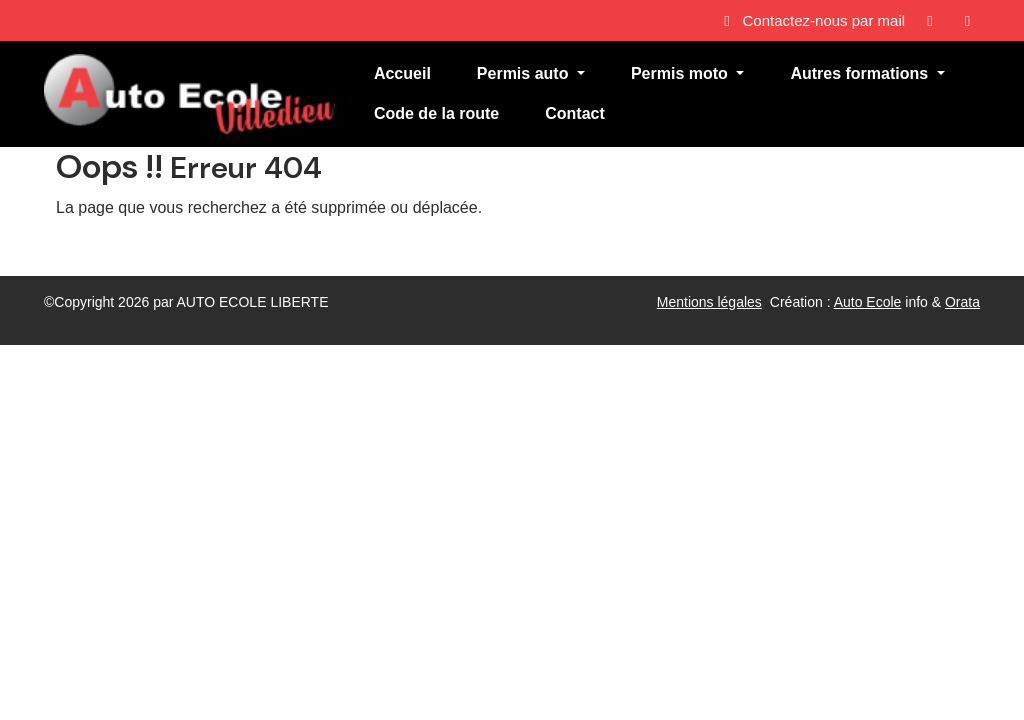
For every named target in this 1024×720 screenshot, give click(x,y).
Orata (962, 302)
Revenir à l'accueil (120, 247)
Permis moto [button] (681, 73)
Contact (575, 113)
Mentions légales (709, 302)
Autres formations (861, 73)
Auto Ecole (868, 302)
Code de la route (436, 113)
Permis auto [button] (525, 73)
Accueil (402, 73)
